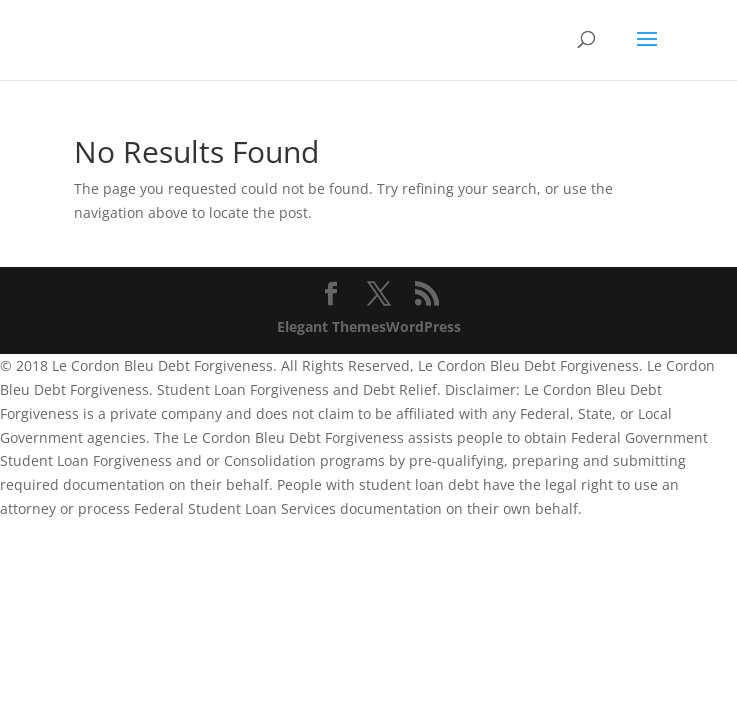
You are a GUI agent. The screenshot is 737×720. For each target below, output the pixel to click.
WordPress (423, 326)
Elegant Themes (331, 326)
